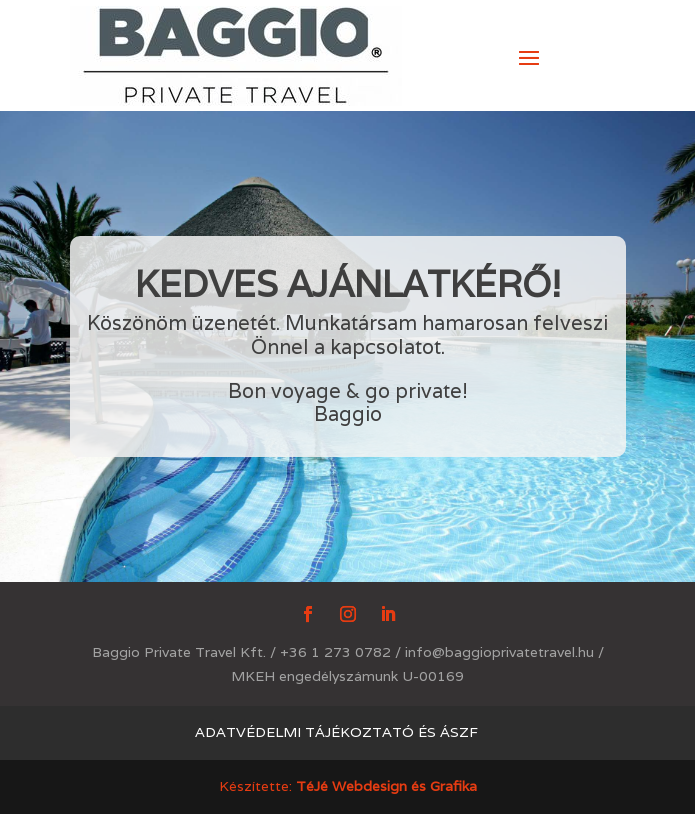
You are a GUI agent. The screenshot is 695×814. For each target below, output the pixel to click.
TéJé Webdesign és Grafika (386, 786)
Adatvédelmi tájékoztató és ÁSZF (336, 732)
